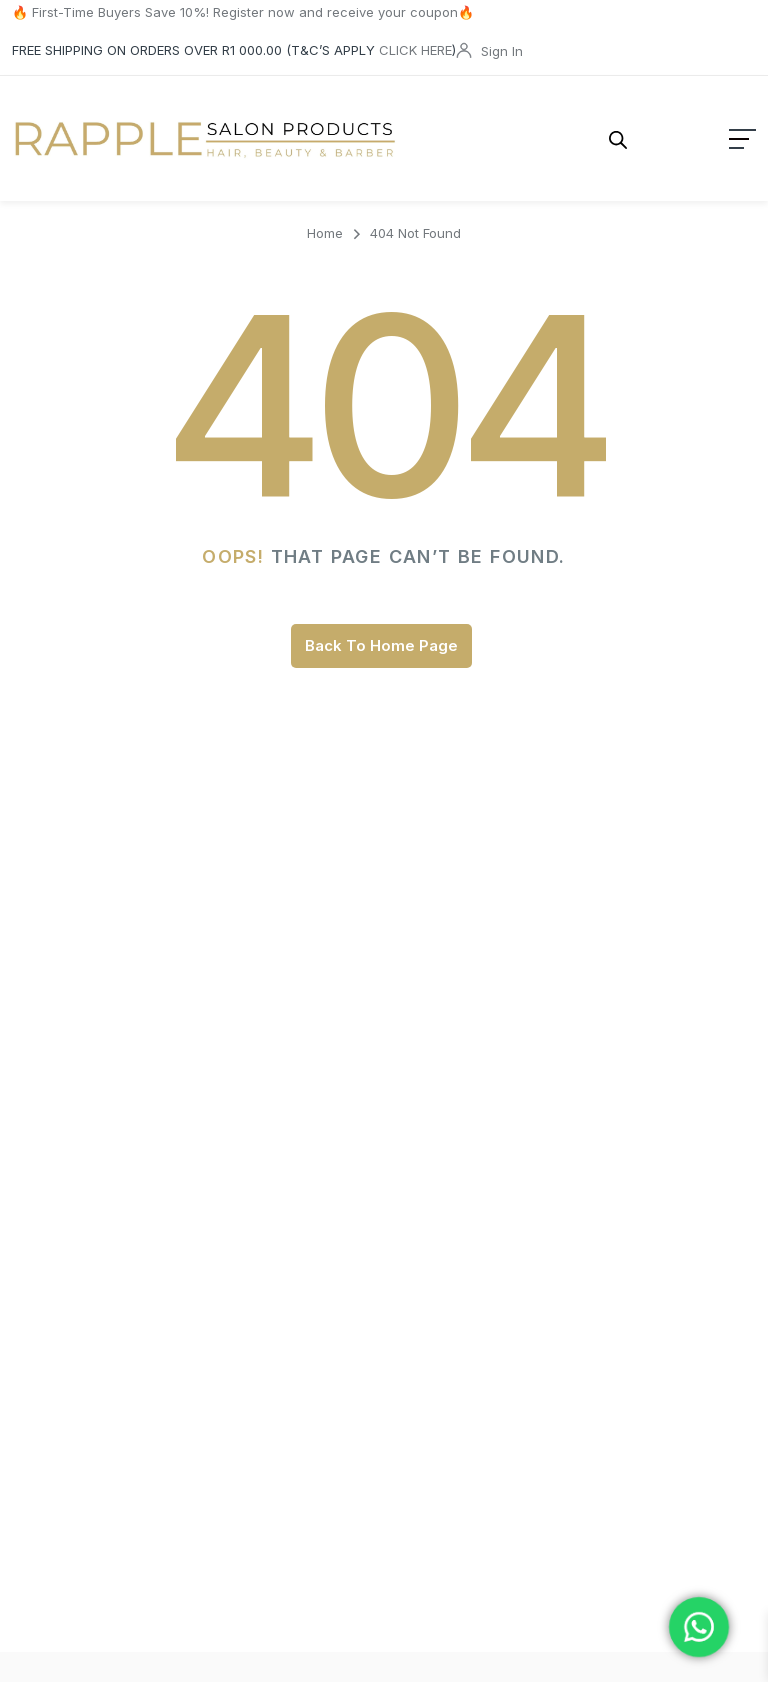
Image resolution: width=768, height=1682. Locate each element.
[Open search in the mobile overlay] (578, 132)
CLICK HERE (415, 50)
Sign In (502, 51)
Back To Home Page (381, 632)
